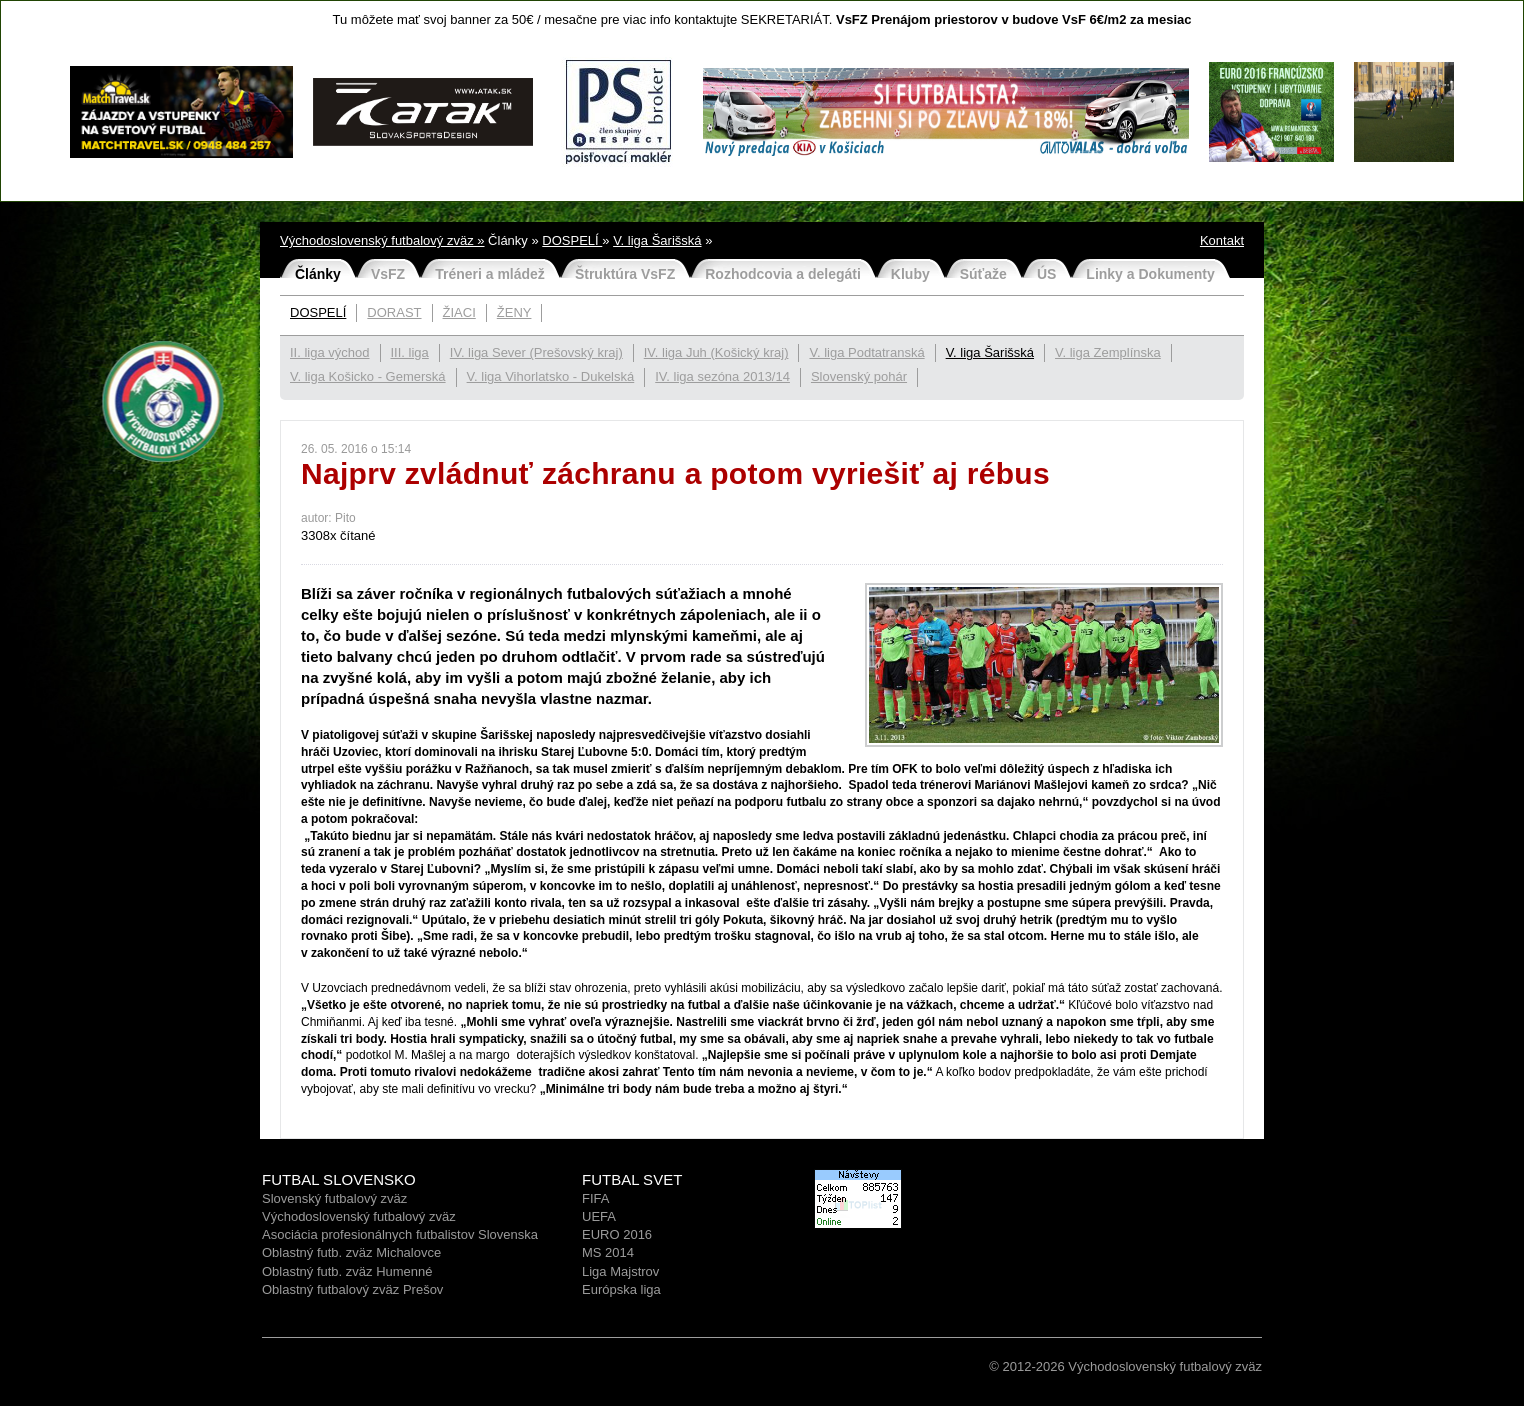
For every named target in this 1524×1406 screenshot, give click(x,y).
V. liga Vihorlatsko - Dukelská (551, 376)
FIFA (595, 1198)
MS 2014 (608, 1252)
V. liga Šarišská (657, 240)
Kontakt (1222, 240)
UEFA (599, 1216)
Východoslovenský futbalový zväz (359, 1216)
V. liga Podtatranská (866, 352)
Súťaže (983, 274)
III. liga (410, 352)
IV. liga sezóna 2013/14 (722, 376)
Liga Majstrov (620, 1271)
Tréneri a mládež (490, 274)
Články (318, 274)
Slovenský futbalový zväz (334, 1198)
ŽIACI (459, 312)
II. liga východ (330, 352)
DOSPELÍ (572, 240)
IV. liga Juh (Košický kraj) (716, 352)
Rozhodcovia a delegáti (783, 274)
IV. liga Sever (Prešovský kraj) (536, 352)
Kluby (910, 274)
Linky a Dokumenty (1150, 274)
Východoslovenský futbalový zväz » (382, 240)
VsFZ (388, 274)
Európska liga (621, 1289)
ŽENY (514, 312)
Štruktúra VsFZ (625, 274)
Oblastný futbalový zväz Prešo (349, 1289)
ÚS (1046, 274)
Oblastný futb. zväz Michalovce (351, 1252)
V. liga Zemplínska (1108, 352)
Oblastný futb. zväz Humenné (347, 1271)
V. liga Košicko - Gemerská (368, 376)
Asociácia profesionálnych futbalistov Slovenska (400, 1234)
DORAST (394, 312)
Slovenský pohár (859, 376)
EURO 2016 (617, 1234)
